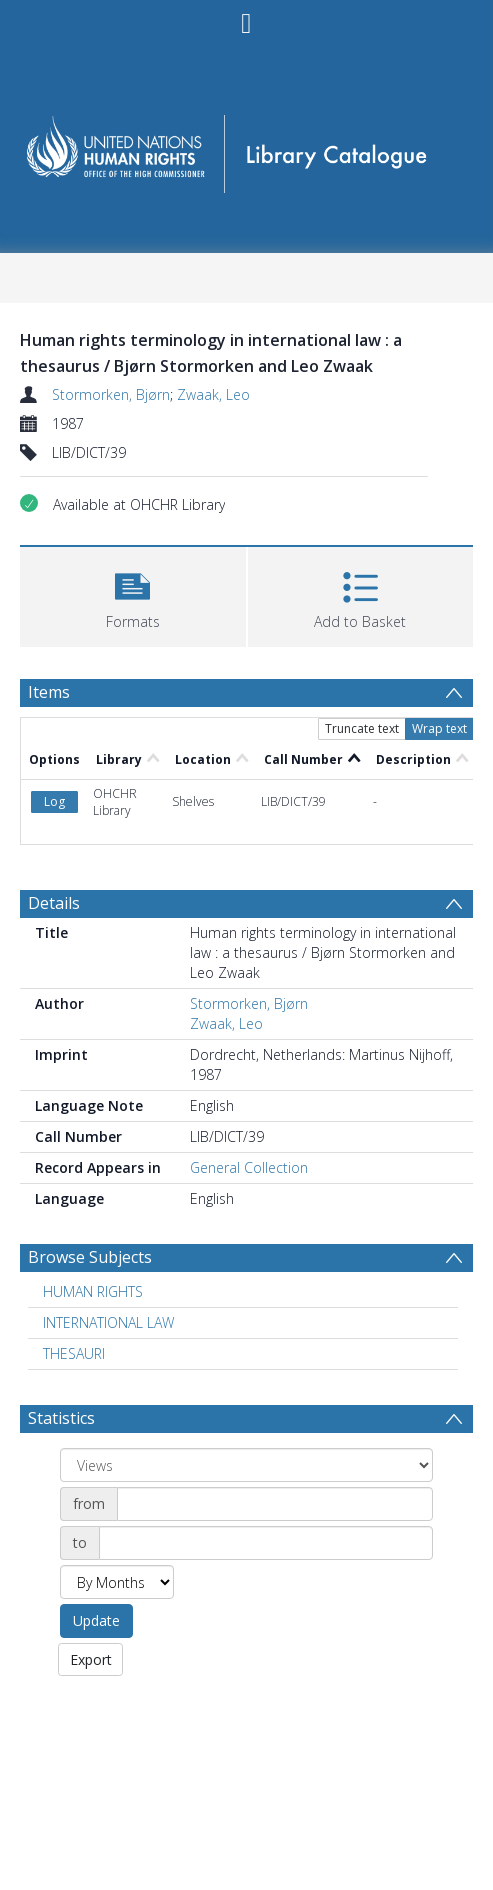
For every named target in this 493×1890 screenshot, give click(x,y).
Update (96, 1620)
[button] (133, 594)
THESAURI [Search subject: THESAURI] (74, 1353)
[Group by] (246, 1465)
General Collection (249, 1167)
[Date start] (275, 1504)
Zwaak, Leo (213, 394)
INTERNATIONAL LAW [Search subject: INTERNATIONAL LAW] (108, 1322)
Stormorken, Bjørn (111, 394)
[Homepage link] (247, 147)
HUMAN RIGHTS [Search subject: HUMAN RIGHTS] (93, 1291)
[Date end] (266, 1543)
